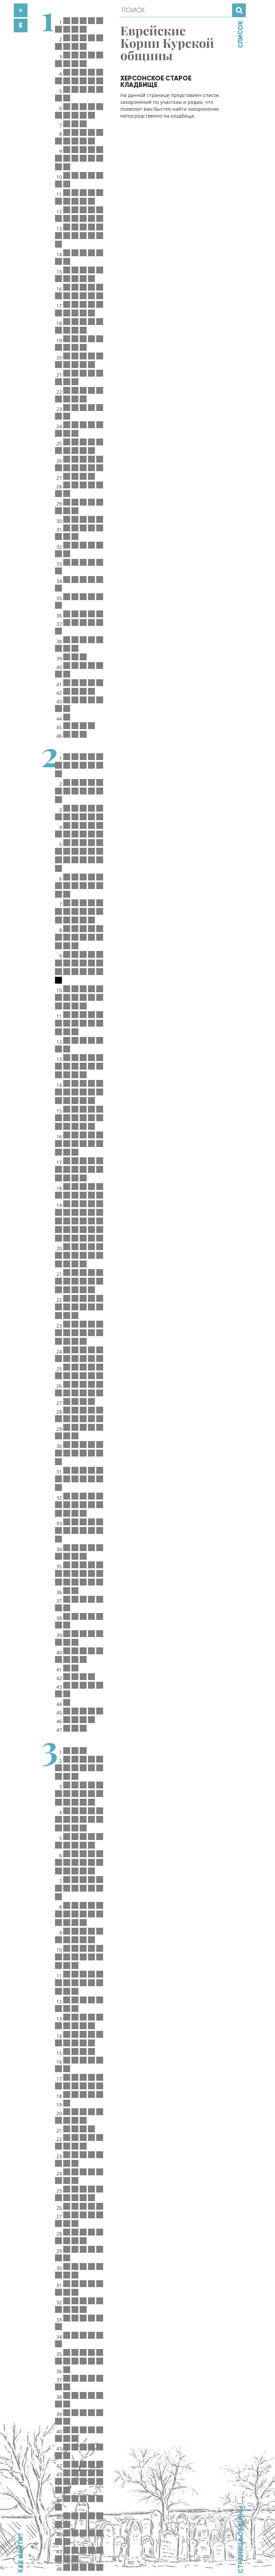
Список (240, 34)
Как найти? (20, 2553)
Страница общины (240, 2539)
